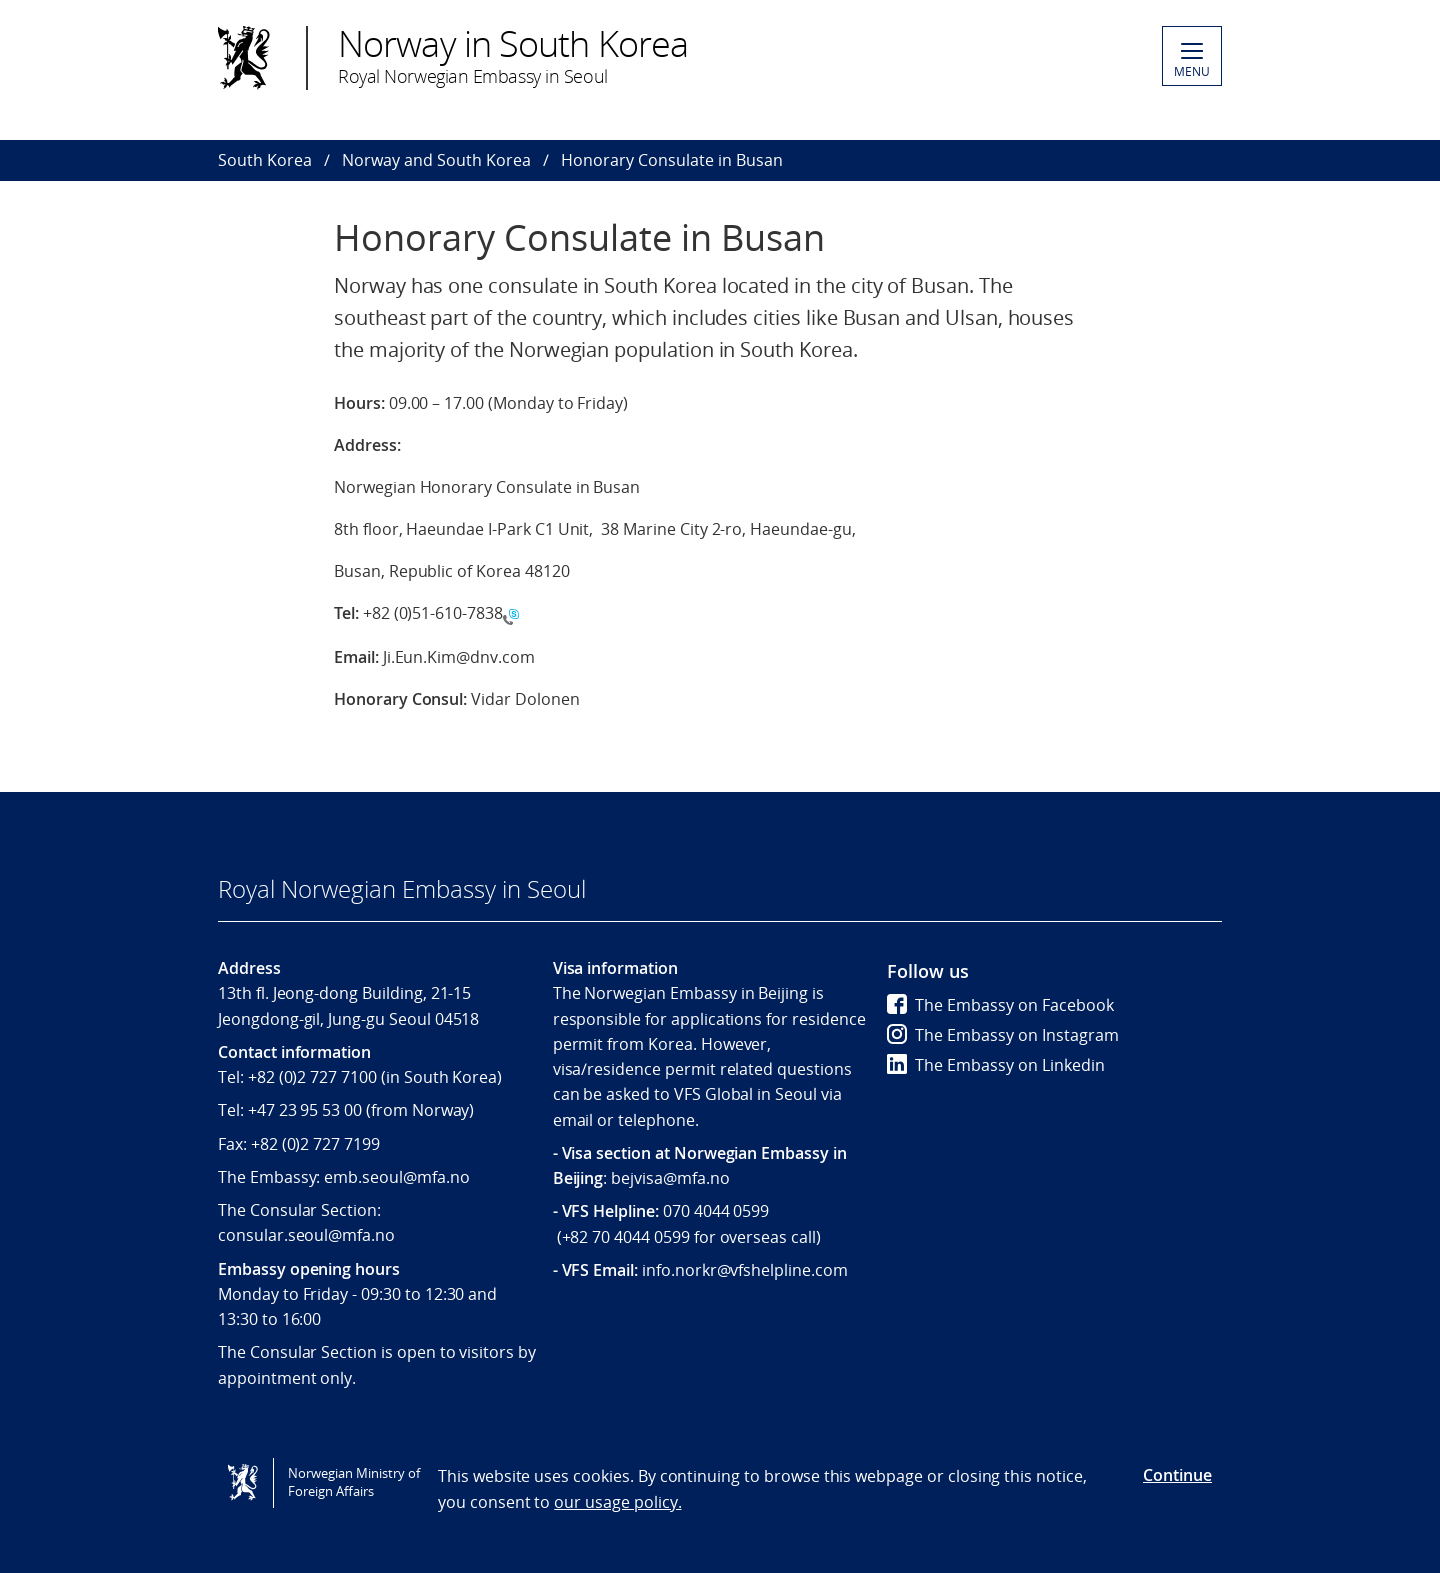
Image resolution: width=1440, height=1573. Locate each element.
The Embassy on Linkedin (996, 1065)
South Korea (265, 160)
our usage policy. (617, 1502)
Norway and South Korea (436, 160)
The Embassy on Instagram (1003, 1035)
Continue (1177, 1475)
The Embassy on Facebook (1000, 1005)
